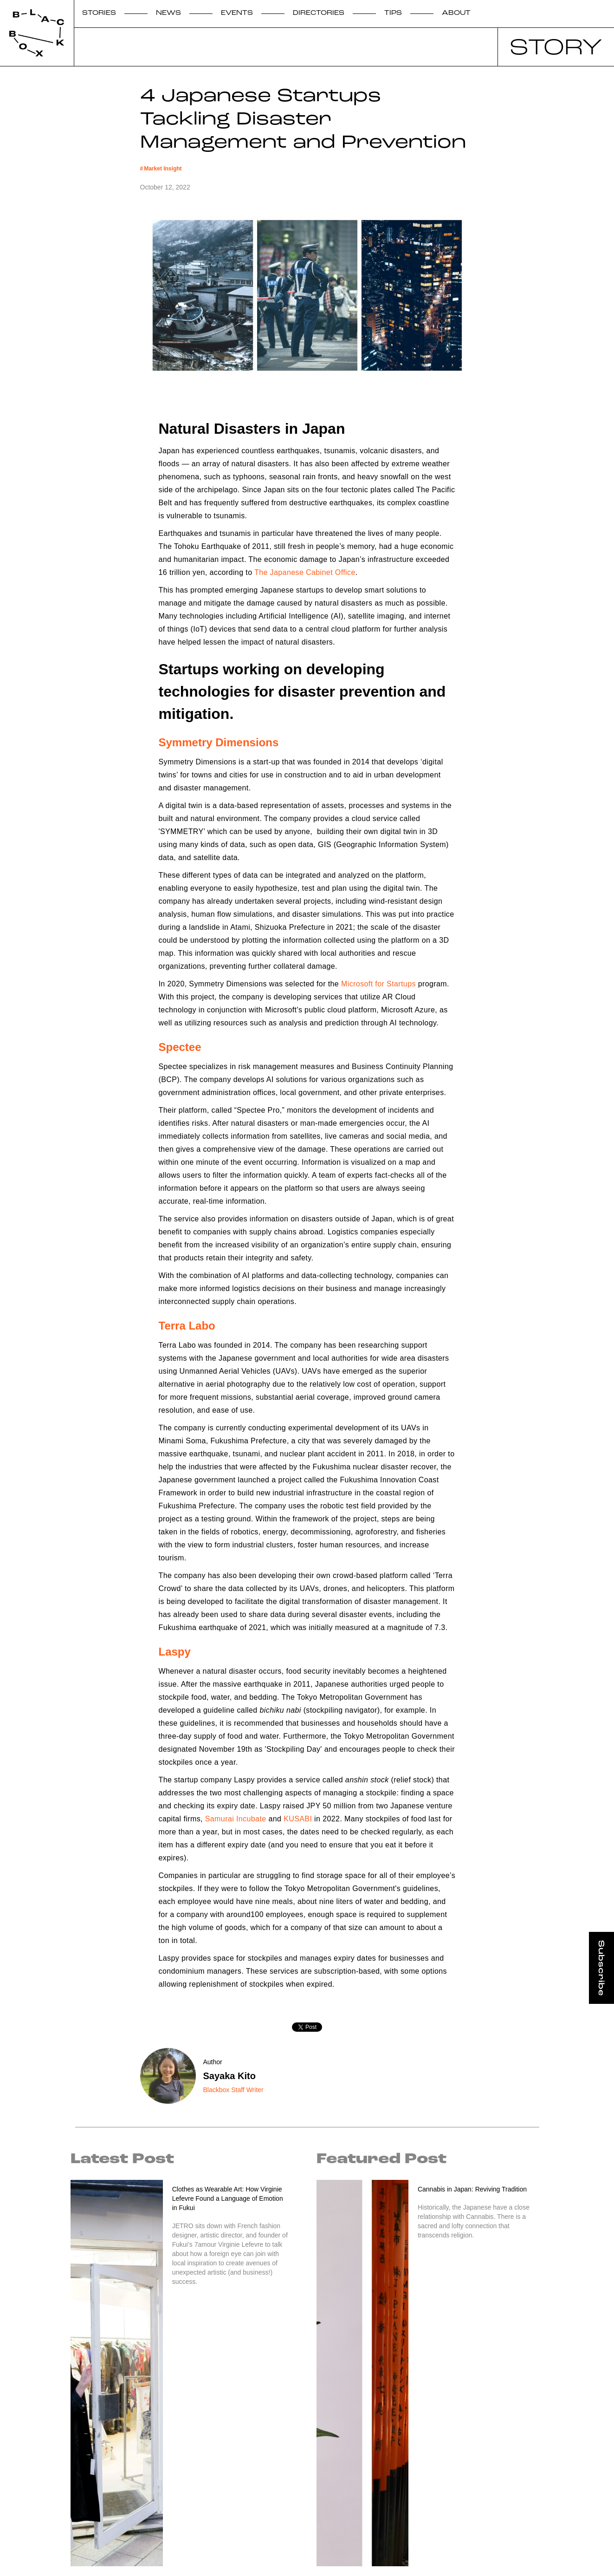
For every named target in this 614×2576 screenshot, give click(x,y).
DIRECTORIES (318, 13)
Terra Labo (187, 1325)
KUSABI (298, 1819)
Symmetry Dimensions (219, 742)
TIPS (393, 13)
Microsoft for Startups (378, 984)
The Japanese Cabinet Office (304, 572)
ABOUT (456, 13)
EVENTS (237, 13)
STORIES (99, 13)
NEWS (168, 13)
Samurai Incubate (235, 1819)
